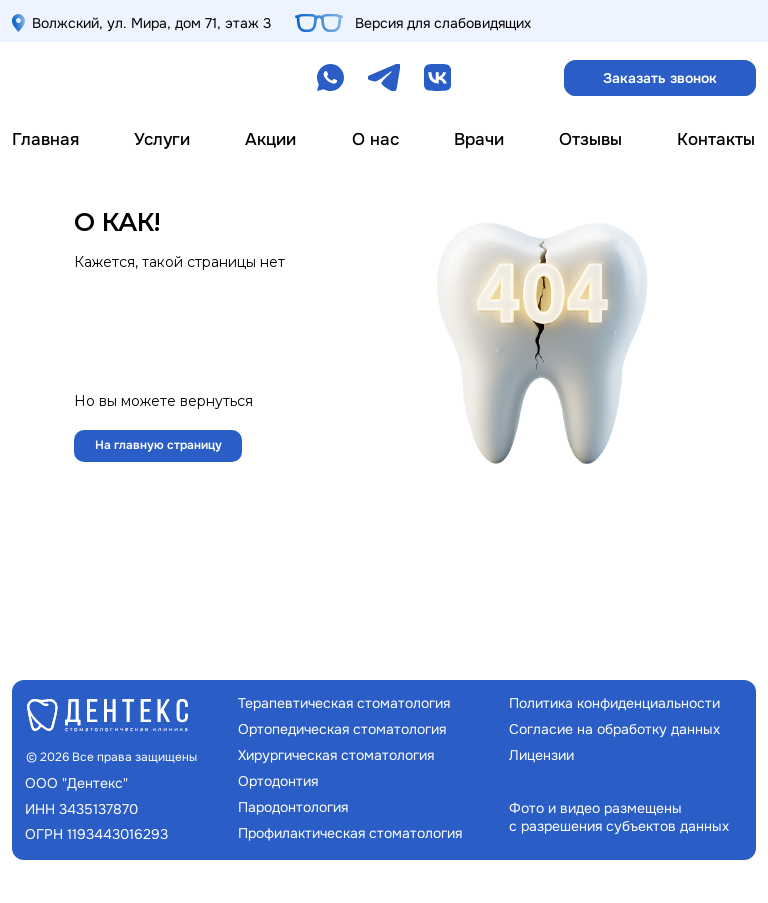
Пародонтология (293, 807)
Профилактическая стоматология (350, 833)
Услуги (162, 139)
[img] (93, 78)
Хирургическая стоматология (336, 755)
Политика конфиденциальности (614, 703)
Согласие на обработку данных (614, 729)
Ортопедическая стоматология (342, 729)
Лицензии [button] (541, 755)
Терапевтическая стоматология (344, 703)
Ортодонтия (278, 781)
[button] (660, 78)
